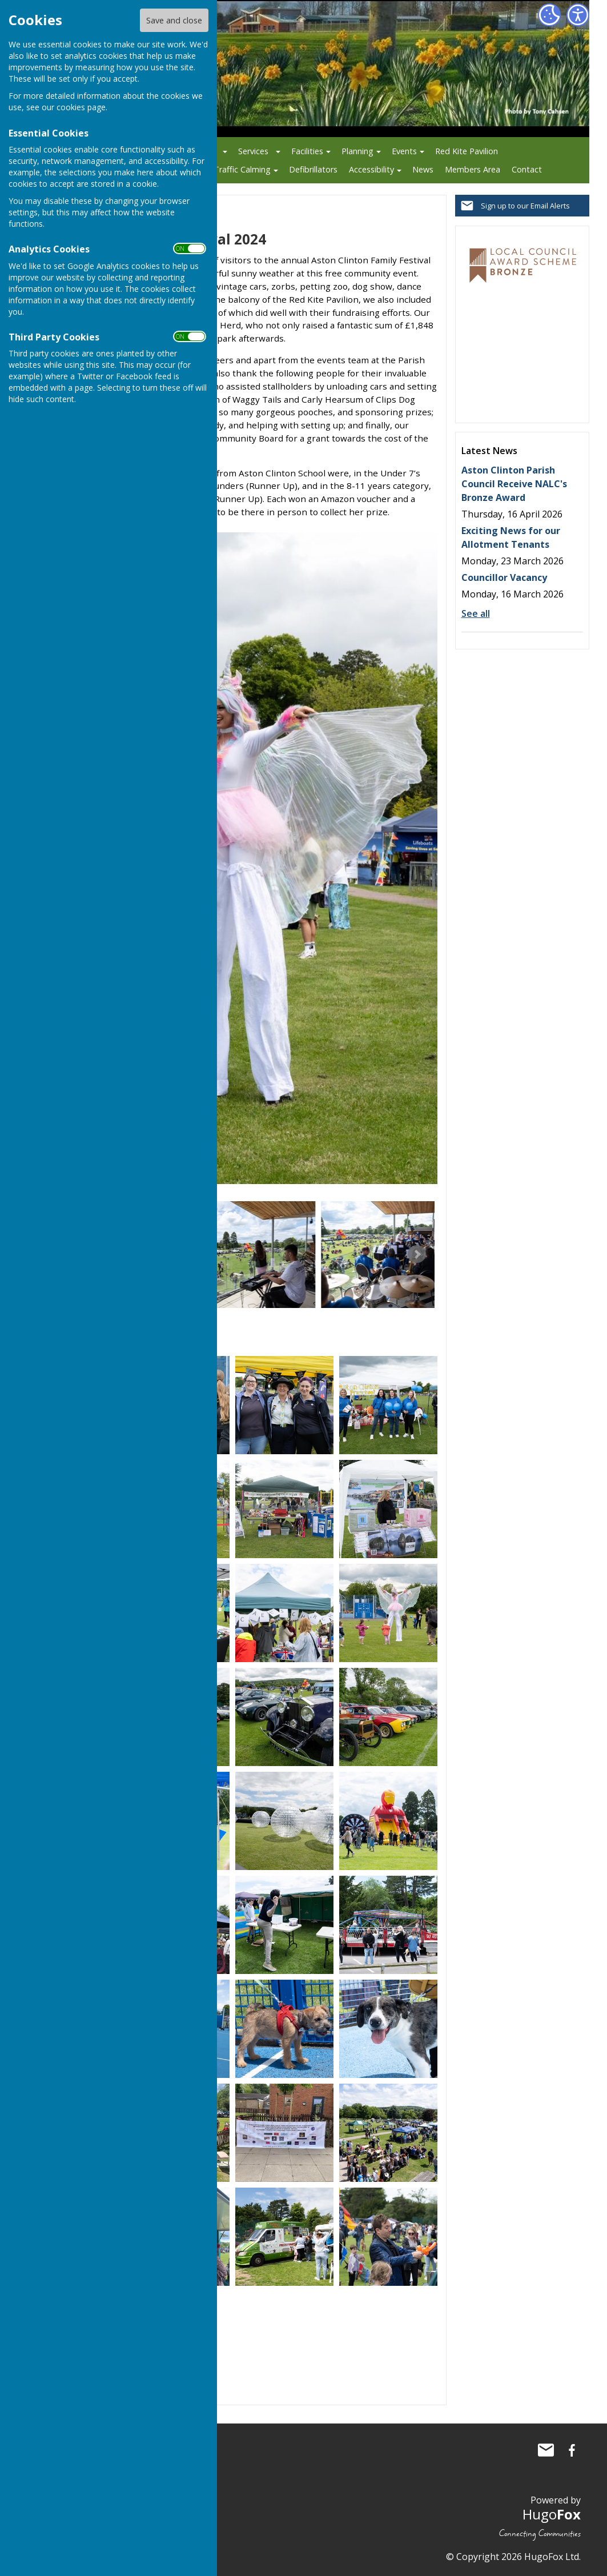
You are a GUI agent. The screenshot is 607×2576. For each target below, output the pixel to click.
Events (404, 151)
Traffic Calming (242, 169)
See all (475, 613)
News (422, 169)
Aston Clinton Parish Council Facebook (572, 2450)
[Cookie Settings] (549, 14)
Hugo (551, 2514)
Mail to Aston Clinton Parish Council (545, 2450)
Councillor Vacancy (504, 577)
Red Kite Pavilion (466, 151)
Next (417, 1254)
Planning (357, 151)
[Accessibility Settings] (577, 14)
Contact (527, 169)
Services (253, 151)
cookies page (81, 107)
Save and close (174, 20)
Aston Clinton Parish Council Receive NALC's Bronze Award (514, 484)
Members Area (472, 169)
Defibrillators (313, 169)
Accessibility (371, 169)
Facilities (307, 151)
